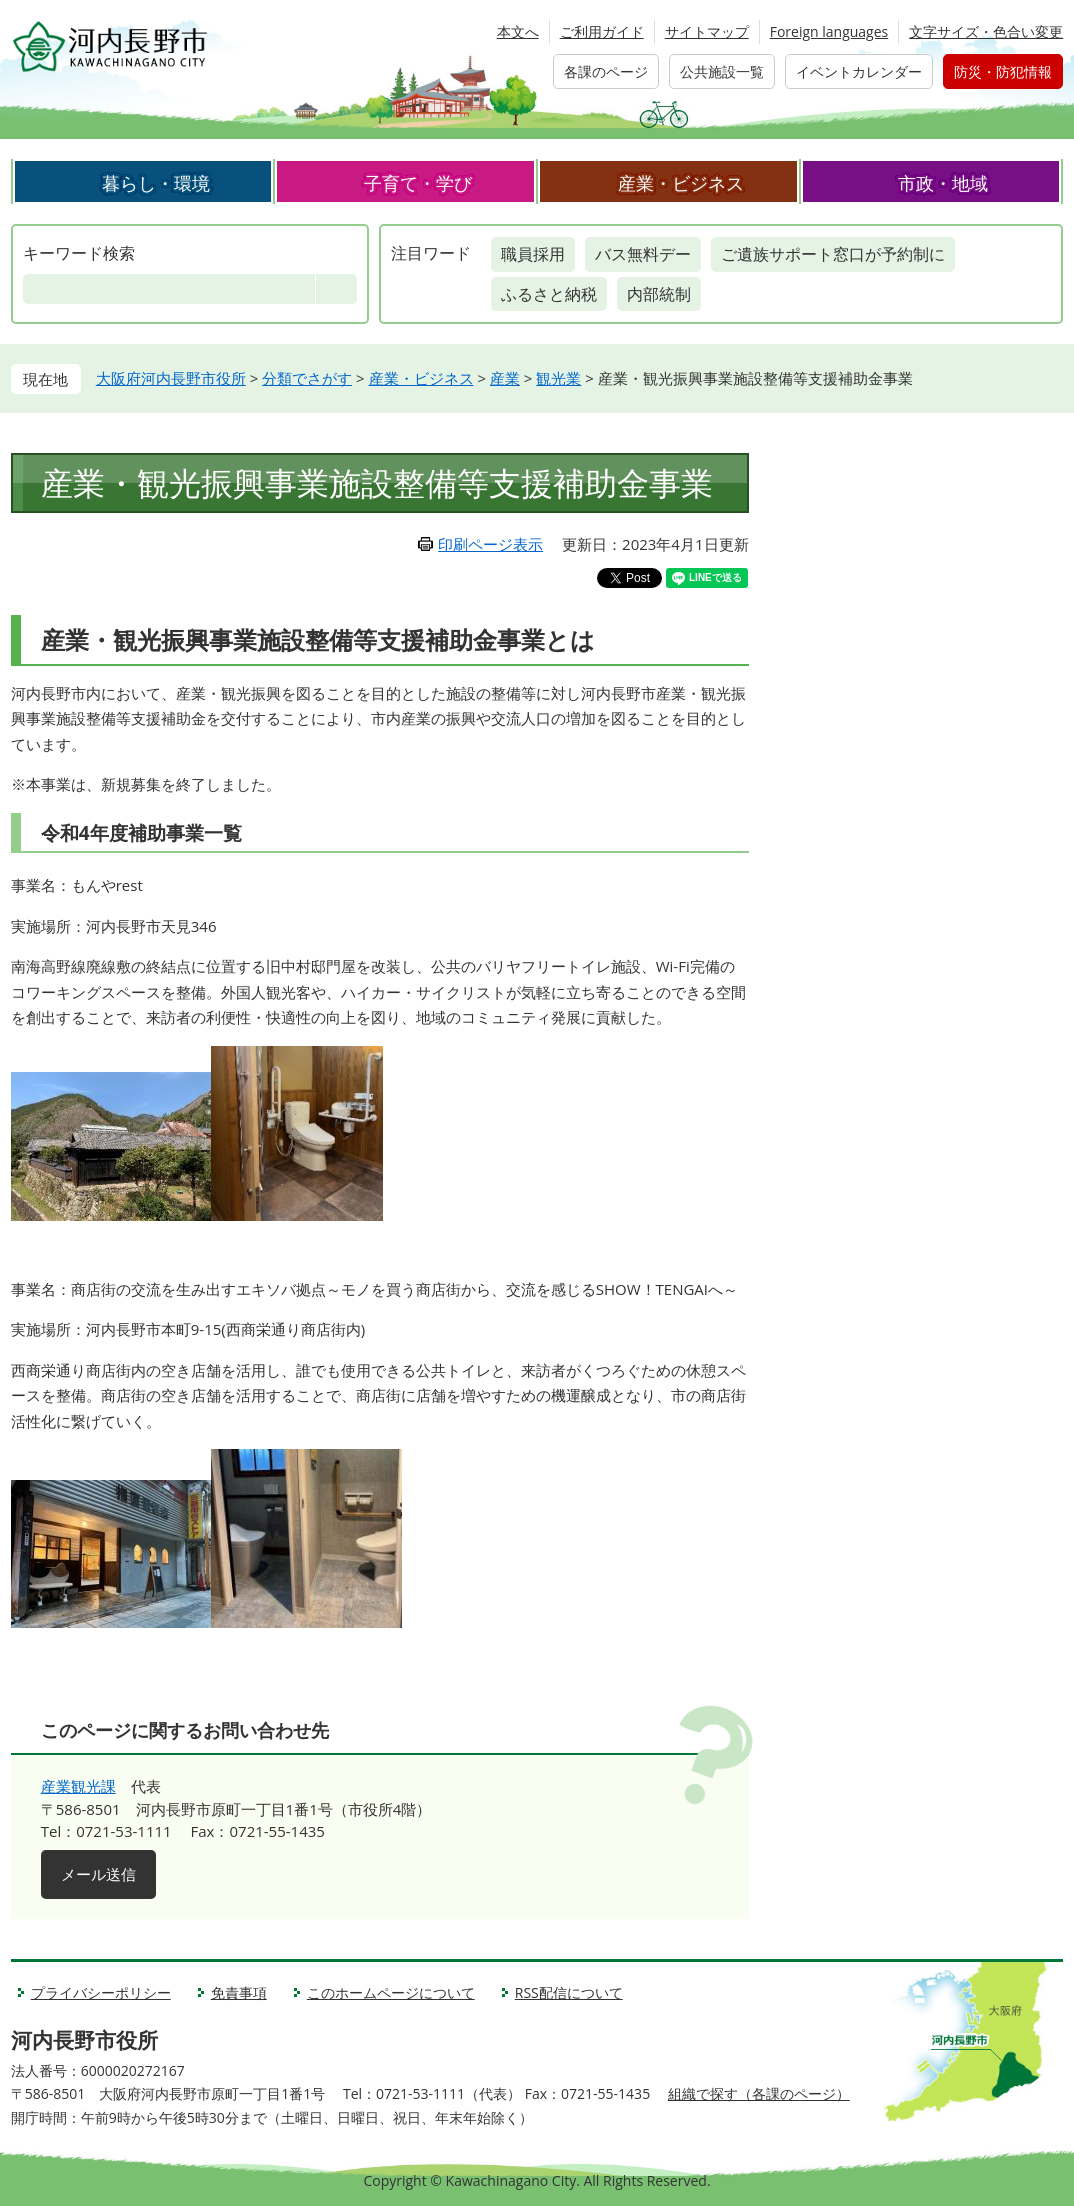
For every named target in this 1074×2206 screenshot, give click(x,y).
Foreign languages (829, 31)
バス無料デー (643, 254)
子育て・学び (418, 183)
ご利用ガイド (602, 31)
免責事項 (239, 1992)
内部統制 (659, 294)
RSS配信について (569, 1992)
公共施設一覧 (722, 71)
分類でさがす (307, 378)
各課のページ (606, 71)
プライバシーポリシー (101, 1992)
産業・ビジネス (681, 183)
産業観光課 (78, 1786)
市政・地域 (943, 183)
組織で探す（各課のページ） (759, 2093)
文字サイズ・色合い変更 (986, 31)
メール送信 (98, 1874)
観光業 (558, 378)
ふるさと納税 (549, 294)
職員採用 (533, 254)
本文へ (518, 31)
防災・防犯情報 (1003, 71)
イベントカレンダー (859, 71)
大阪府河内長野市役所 (171, 378)
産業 (505, 378)
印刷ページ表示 (490, 544)
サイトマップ (707, 31)
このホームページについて (391, 1992)
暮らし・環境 (156, 183)
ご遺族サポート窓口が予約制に (833, 254)
